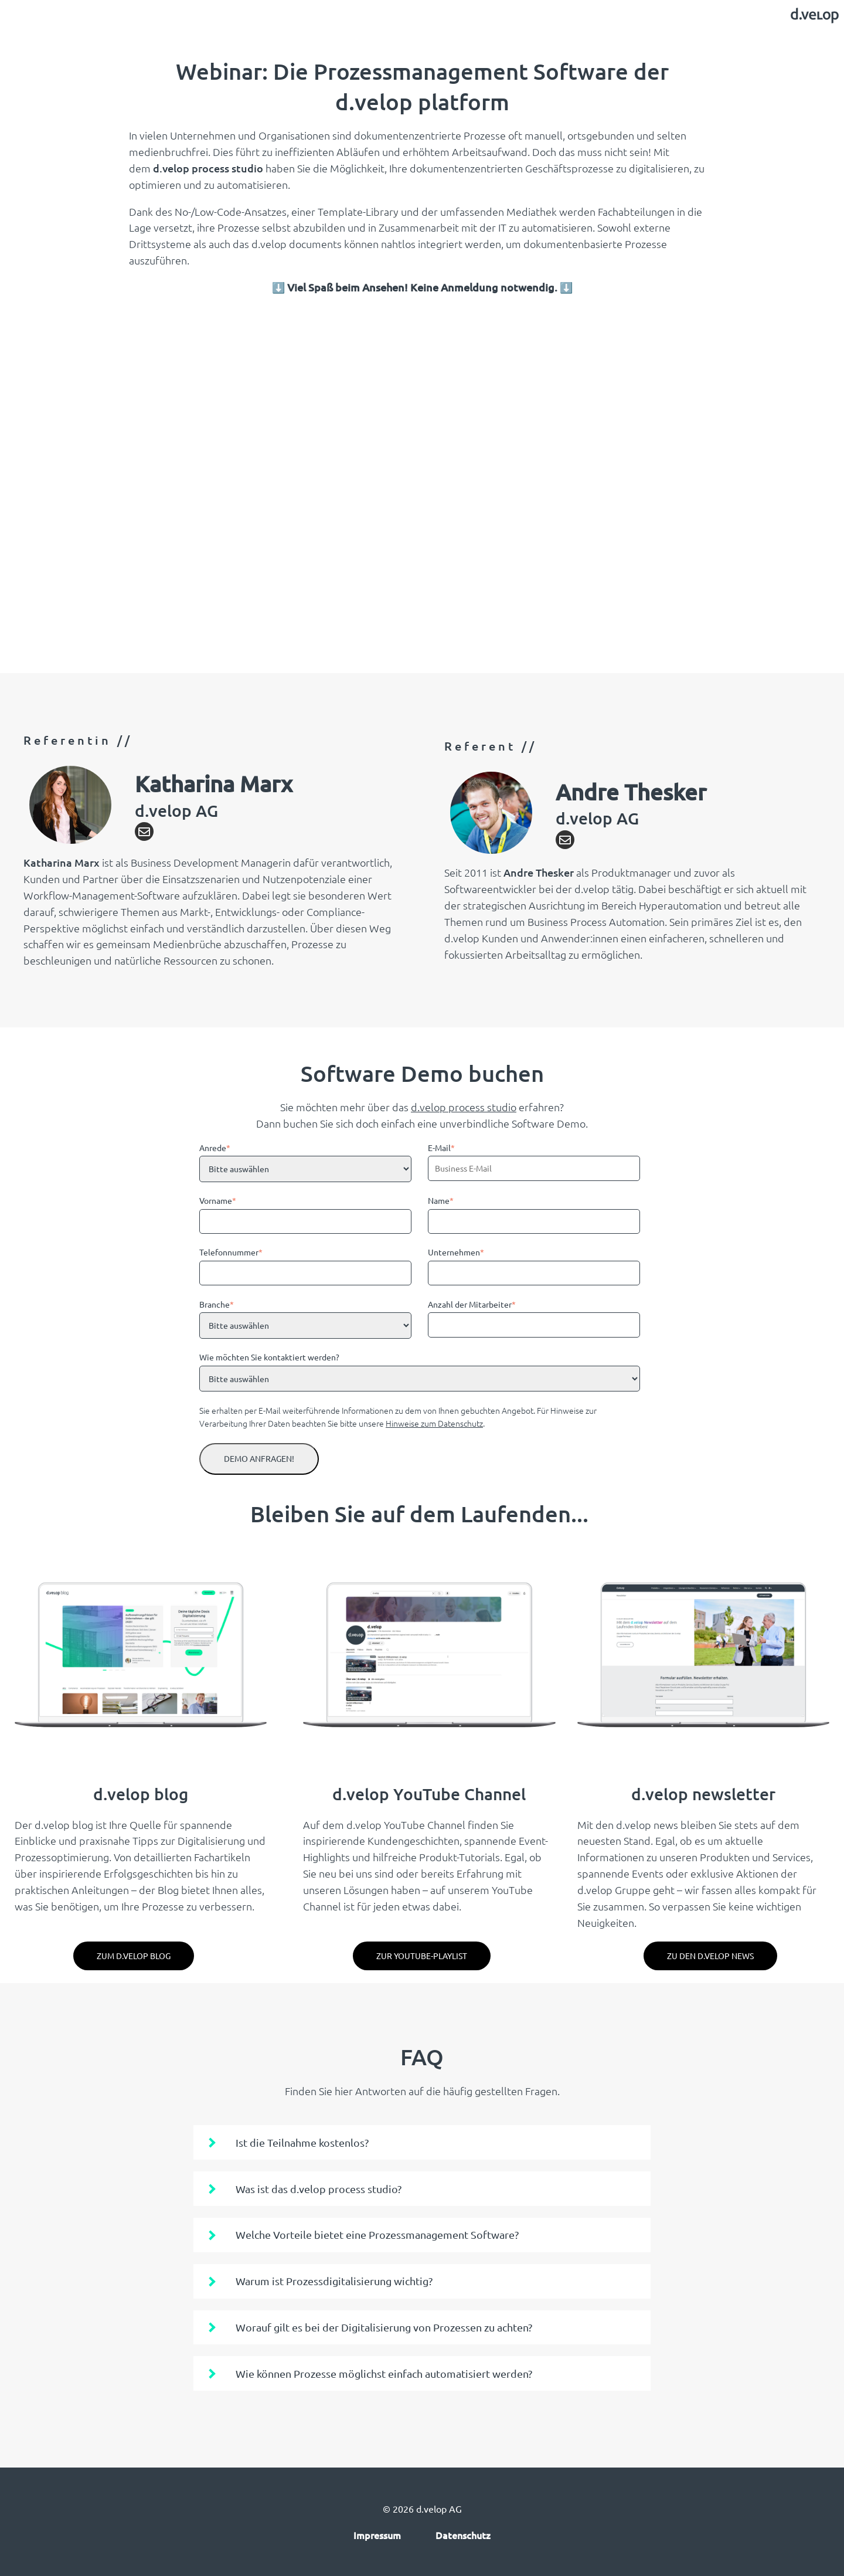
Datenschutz (463, 2535)
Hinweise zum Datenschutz (434, 1423)
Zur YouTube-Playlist (421, 1955)
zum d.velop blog (134, 1955)
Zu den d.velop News (710, 1955)
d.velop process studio (463, 1107)
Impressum (377, 2535)
